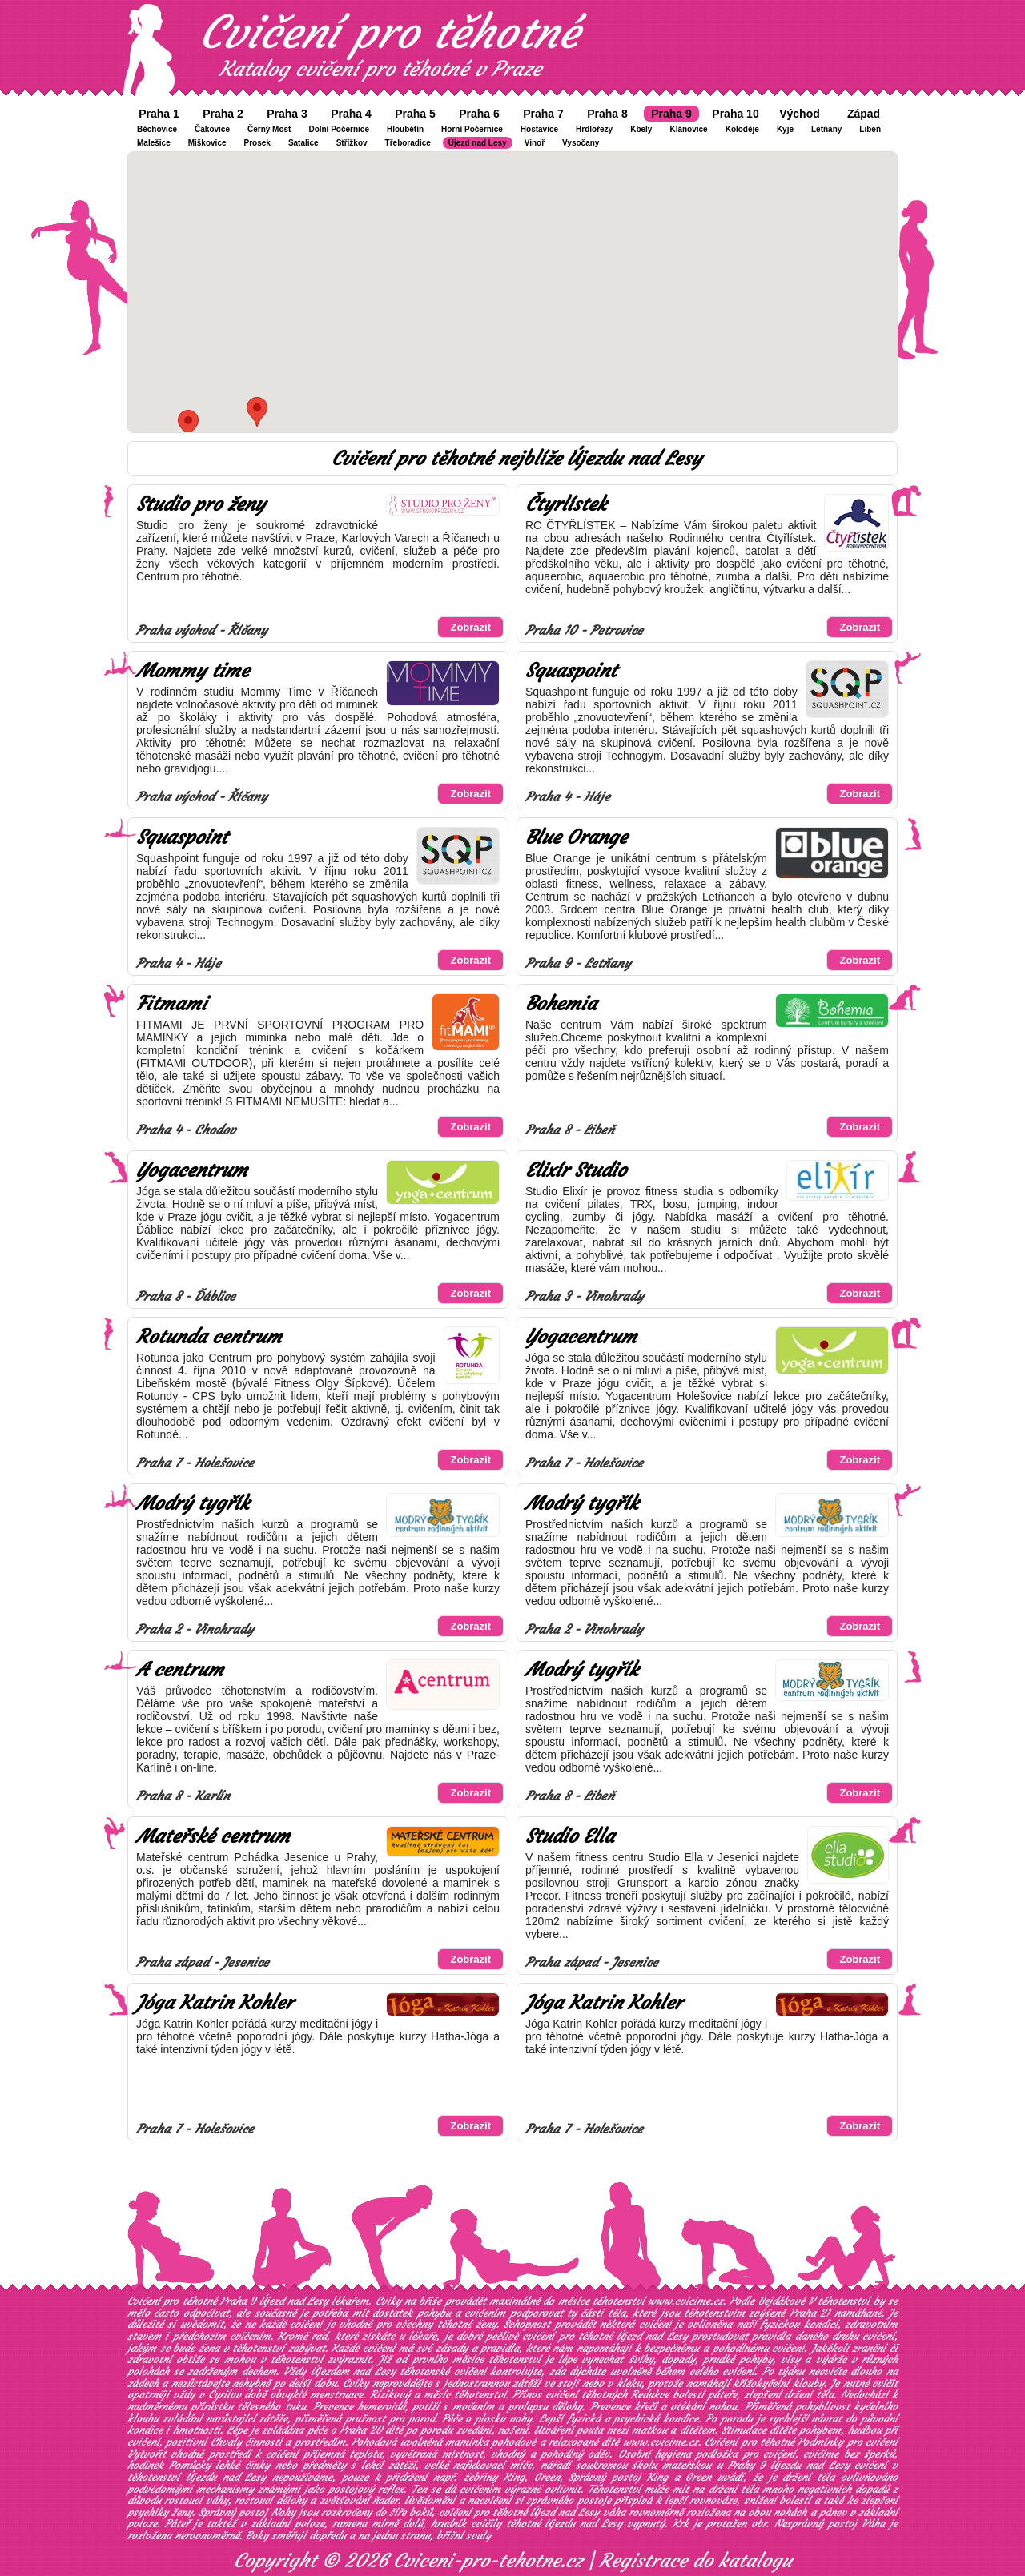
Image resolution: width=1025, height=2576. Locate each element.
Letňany (826, 129)
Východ (799, 113)
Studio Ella (569, 1836)
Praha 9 (671, 113)
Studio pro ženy (200, 504)
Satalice (303, 142)
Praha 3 (287, 113)
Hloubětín (405, 129)
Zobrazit (470, 627)
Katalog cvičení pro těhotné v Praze (380, 69)
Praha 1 (159, 113)
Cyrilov (224, 2394)
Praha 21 (810, 2313)
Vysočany (580, 142)
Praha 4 (351, 113)
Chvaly (226, 2442)
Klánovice (688, 129)
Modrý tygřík (192, 1503)
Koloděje (742, 129)
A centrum (179, 1670)
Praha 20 (360, 2430)
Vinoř (535, 142)
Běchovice (157, 129)
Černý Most (269, 129)
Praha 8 (607, 113)
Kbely (641, 129)
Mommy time (192, 671)
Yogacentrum (191, 1170)
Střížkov (352, 142)
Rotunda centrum (209, 1337)
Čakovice (212, 129)
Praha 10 (735, 113)
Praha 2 (223, 113)
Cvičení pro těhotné (389, 32)
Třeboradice (408, 142)
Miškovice (207, 142)
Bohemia (561, 1004)
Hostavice (539, 129)
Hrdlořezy (594, 129)
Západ (863, 113)
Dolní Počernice (338, 129)
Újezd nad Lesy (477, 142)
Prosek (257, 142)
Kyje (785, 129)
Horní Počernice (472, 129)
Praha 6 (479, 113)
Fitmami (171, 1004)
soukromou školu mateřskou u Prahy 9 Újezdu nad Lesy (713, 2465)
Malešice (154, 142)
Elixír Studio (575, 1170)
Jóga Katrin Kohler (214, 2003)
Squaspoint (571, 671)
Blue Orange (576, 837)
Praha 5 (415, 113)
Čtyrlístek (565, 504)
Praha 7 (543, 113)
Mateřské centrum (213, 1836)
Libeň (870, 129)
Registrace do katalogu (695, 2561)
